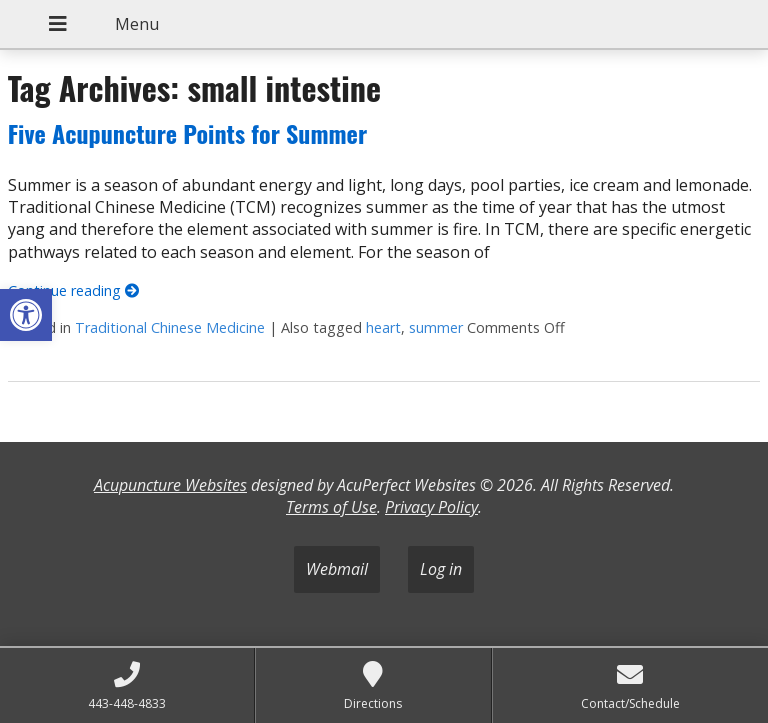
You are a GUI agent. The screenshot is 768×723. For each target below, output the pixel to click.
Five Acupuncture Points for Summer (187, 133)
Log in (441, 569)
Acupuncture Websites (170, 485)
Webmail (337, 569)
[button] (26, 315)
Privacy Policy (431, 507)
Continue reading (73, 290)
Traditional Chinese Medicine (170, 327)
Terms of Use (331, 507)
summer (436, 327)
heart (383, 327)
